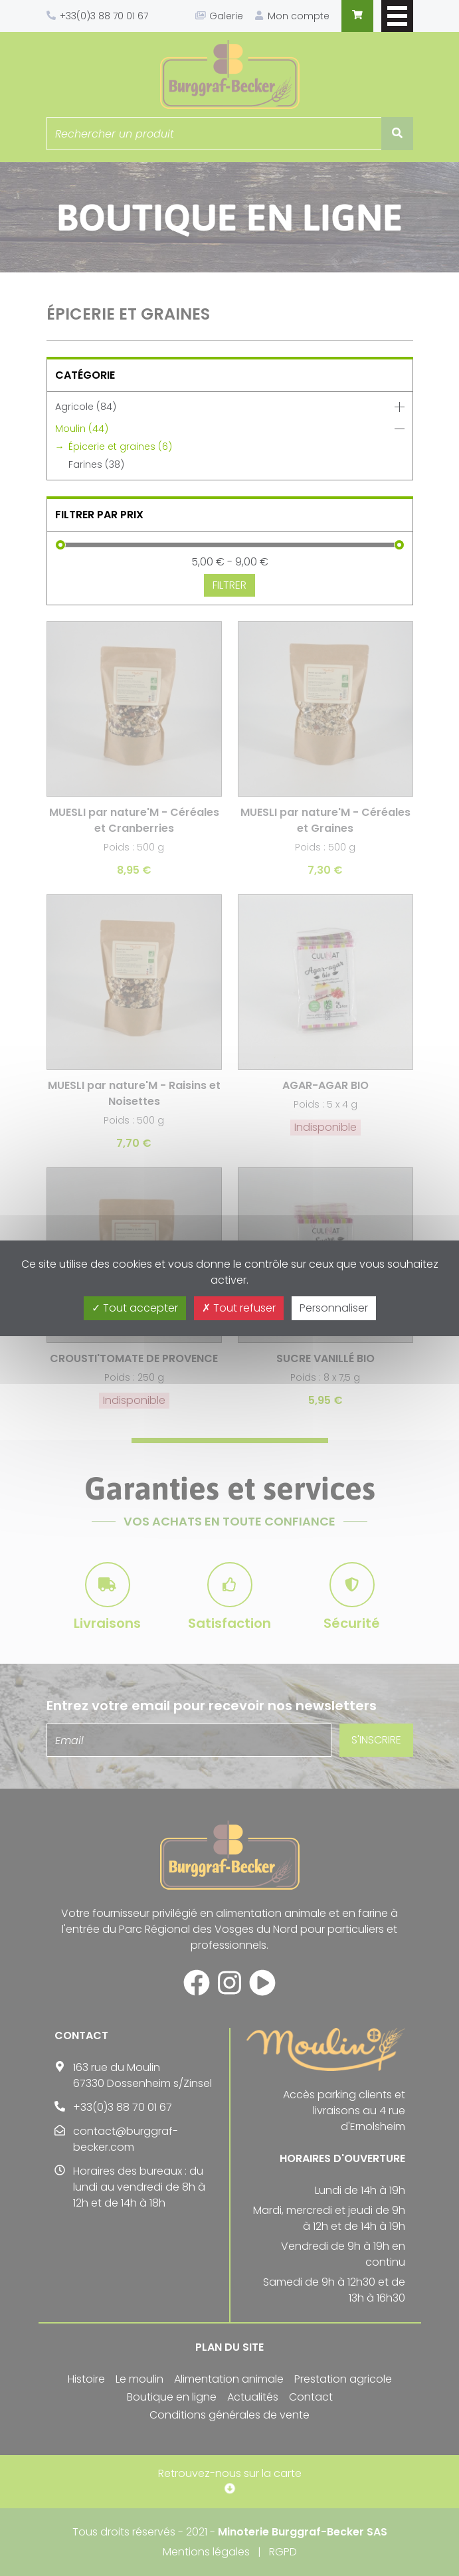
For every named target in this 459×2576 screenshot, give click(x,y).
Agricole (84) (85, 406)
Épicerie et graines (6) (120, 446)
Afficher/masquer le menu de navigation (397, 16)
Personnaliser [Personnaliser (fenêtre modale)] (334, 1308)
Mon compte (298, 16)
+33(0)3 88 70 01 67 (104, 16)
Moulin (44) (81, 428)
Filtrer (229, 585)
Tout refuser (239, 1308)
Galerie (226, 16)
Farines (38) (96, 464)
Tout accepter (135, 1308)
